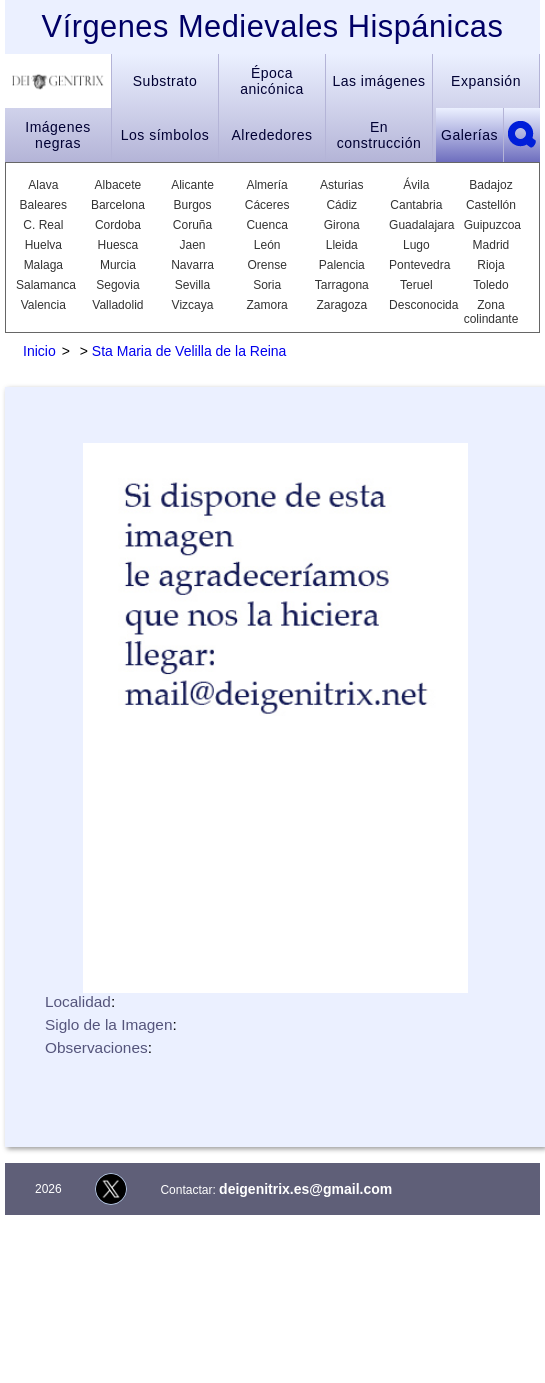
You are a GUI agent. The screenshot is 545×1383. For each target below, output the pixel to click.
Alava (43, 185)
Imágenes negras (57, 135)
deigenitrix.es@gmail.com (305, 1189)
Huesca (118, 245)
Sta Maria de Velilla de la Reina (189, 351)
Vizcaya (193, 305)
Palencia (342, 265)
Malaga (43, 265)
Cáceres (267, 205)
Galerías (469, 135)
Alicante (192, 185)
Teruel (416, 285)
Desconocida (416, 305)
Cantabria (416, 205)
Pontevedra (416, 265)
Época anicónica (272, 81)
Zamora (266, 305)
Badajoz (490, 185)
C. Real (43, 225)
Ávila (416, 185)
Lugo (416, 245)
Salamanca (43, 285)
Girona (342, 225)
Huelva (43, 245)
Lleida (342, 245)
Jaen (193, 245)
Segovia (117, 285)
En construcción (379, 135)
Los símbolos (165, 135)
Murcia (118, 265)
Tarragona (342, 285)
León (267, 245)
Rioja (490, 265)
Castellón (491, 205)
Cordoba (118, 225)
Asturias (341, 185)
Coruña (192, 225)
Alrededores (272, 135)
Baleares (43, 205)
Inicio (39, 351)
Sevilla (192, 285)
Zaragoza (341, 305)
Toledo (490, 285)
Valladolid (117, 305)
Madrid (491, 245)
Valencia (43, 305)
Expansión (486, 81)
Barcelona (118, 205)
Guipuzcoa (491, 225)
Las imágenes (378, 81)
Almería (266, 185)
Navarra (192, 265)
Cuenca (266, 225)
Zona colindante (491, 312)
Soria (267, 285)
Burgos (193, 205)
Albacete (118, 185)
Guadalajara (416, 225)
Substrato (165, 81)
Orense (266, 265)
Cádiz (341, 205)
